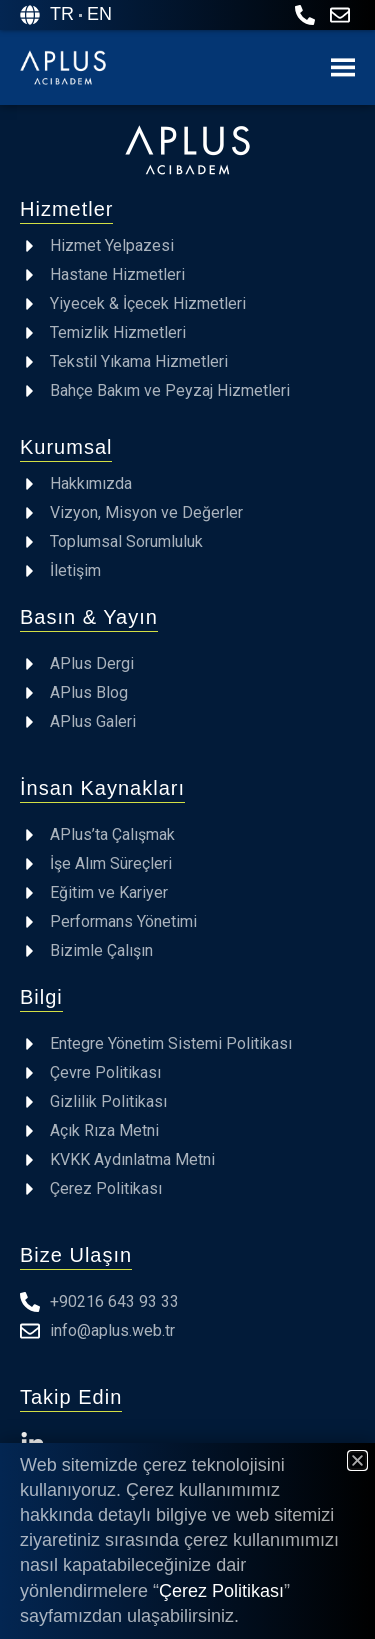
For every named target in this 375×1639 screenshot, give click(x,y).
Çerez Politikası (221, 1591)
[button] (357, 1460)
